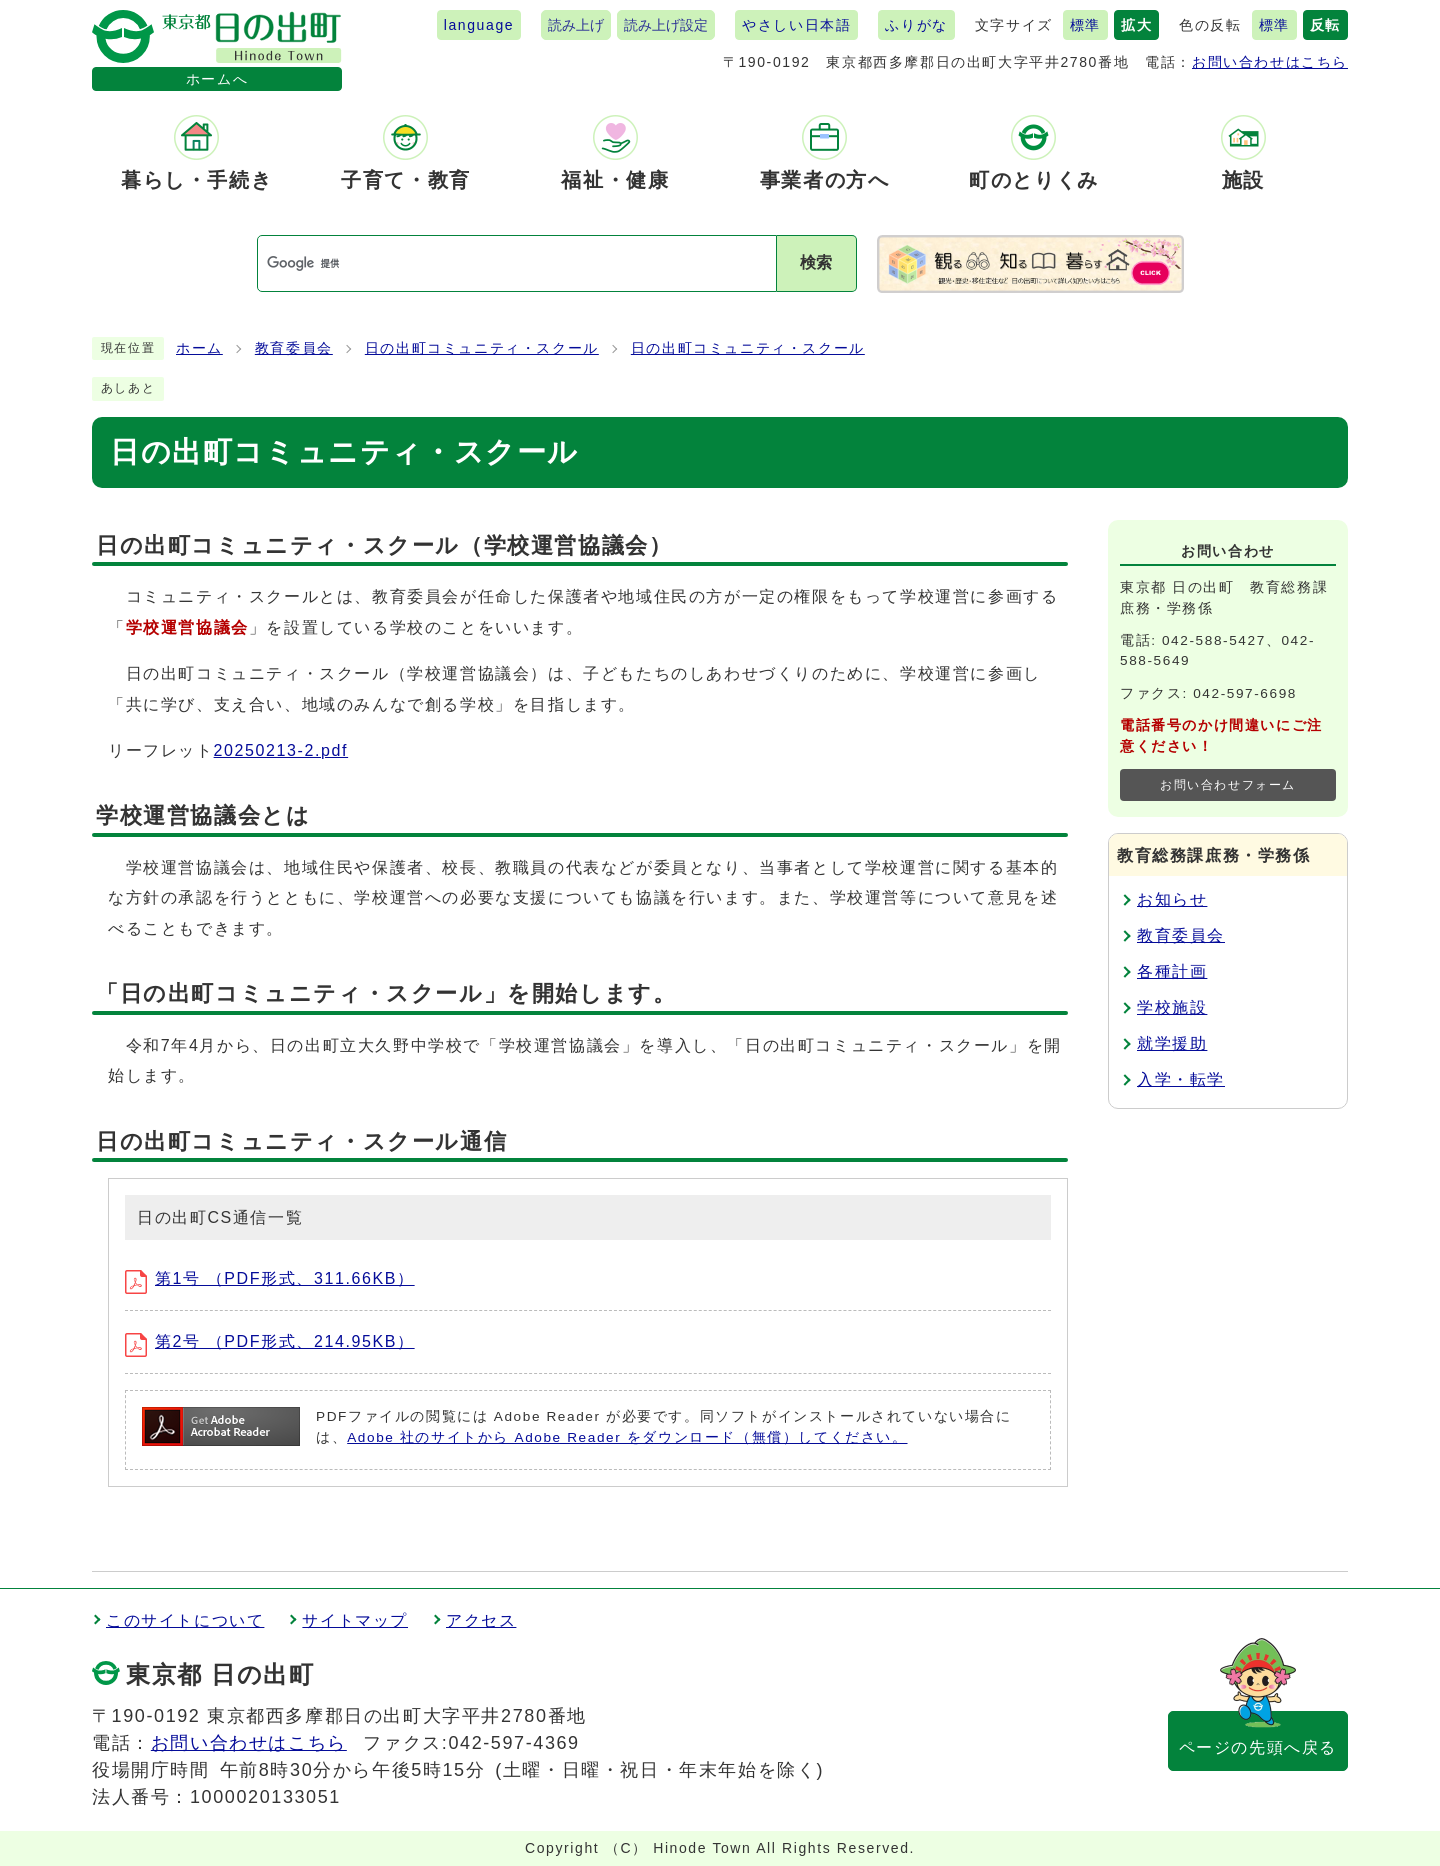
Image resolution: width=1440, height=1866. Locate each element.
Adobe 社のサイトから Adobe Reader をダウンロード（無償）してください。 (627, 1437)
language (479, 25)
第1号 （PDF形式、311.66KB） (270, 1278)
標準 (1085, 25)
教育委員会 (294, 348)
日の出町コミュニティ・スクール (482, 348)
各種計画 (1172, 971)
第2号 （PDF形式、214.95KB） (270, 1341)
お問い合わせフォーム (1228, 785)
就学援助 (1172, 1043)
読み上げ (576, 25)
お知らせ (1172, 899)
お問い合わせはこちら (1270, 62)
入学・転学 (1181, 1079)
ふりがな (916, 25)
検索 (816, 262)
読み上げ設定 (666, 25)
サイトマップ (355, 1620)
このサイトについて (185, 1620)
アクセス (481, 1620)
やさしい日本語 (796, 25)
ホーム (199, 348)
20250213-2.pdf (281, 750)
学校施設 (1172, 1007)
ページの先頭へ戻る (1258, 1747)
